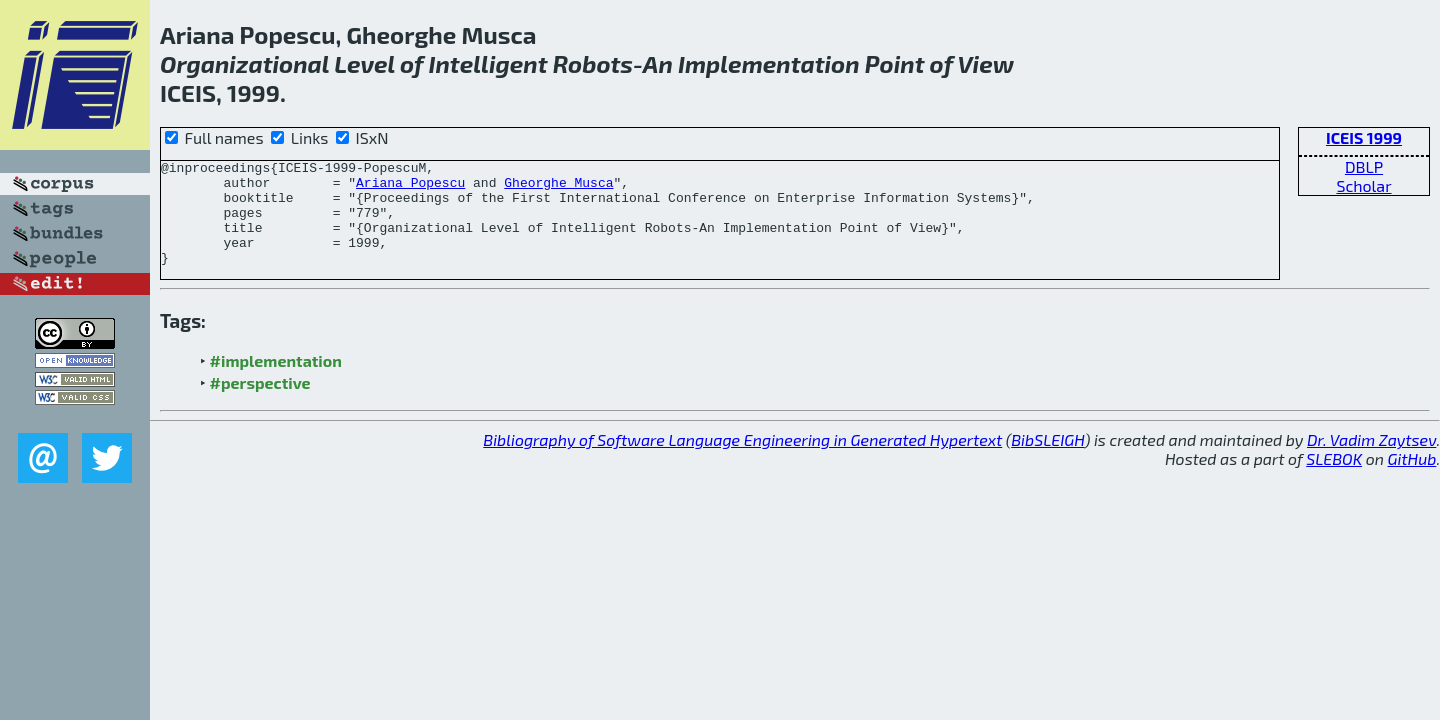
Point (895, 63)
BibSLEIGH (1047, 460)
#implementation (276, 381)
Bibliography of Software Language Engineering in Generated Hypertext (742, 460)
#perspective (260, 403)
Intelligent (487, 63)
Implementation (769, 63)
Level (364, 63)
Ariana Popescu (410, 188)
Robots (593, 63)
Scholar (1363, 185)
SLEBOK (1334, 479)
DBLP (1364, 166)
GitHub (1412, 479)
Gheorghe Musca (558, 188)
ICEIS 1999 (1364, 137)
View (985, 63)
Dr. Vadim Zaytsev (1371, 460)
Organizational (244, 63)
